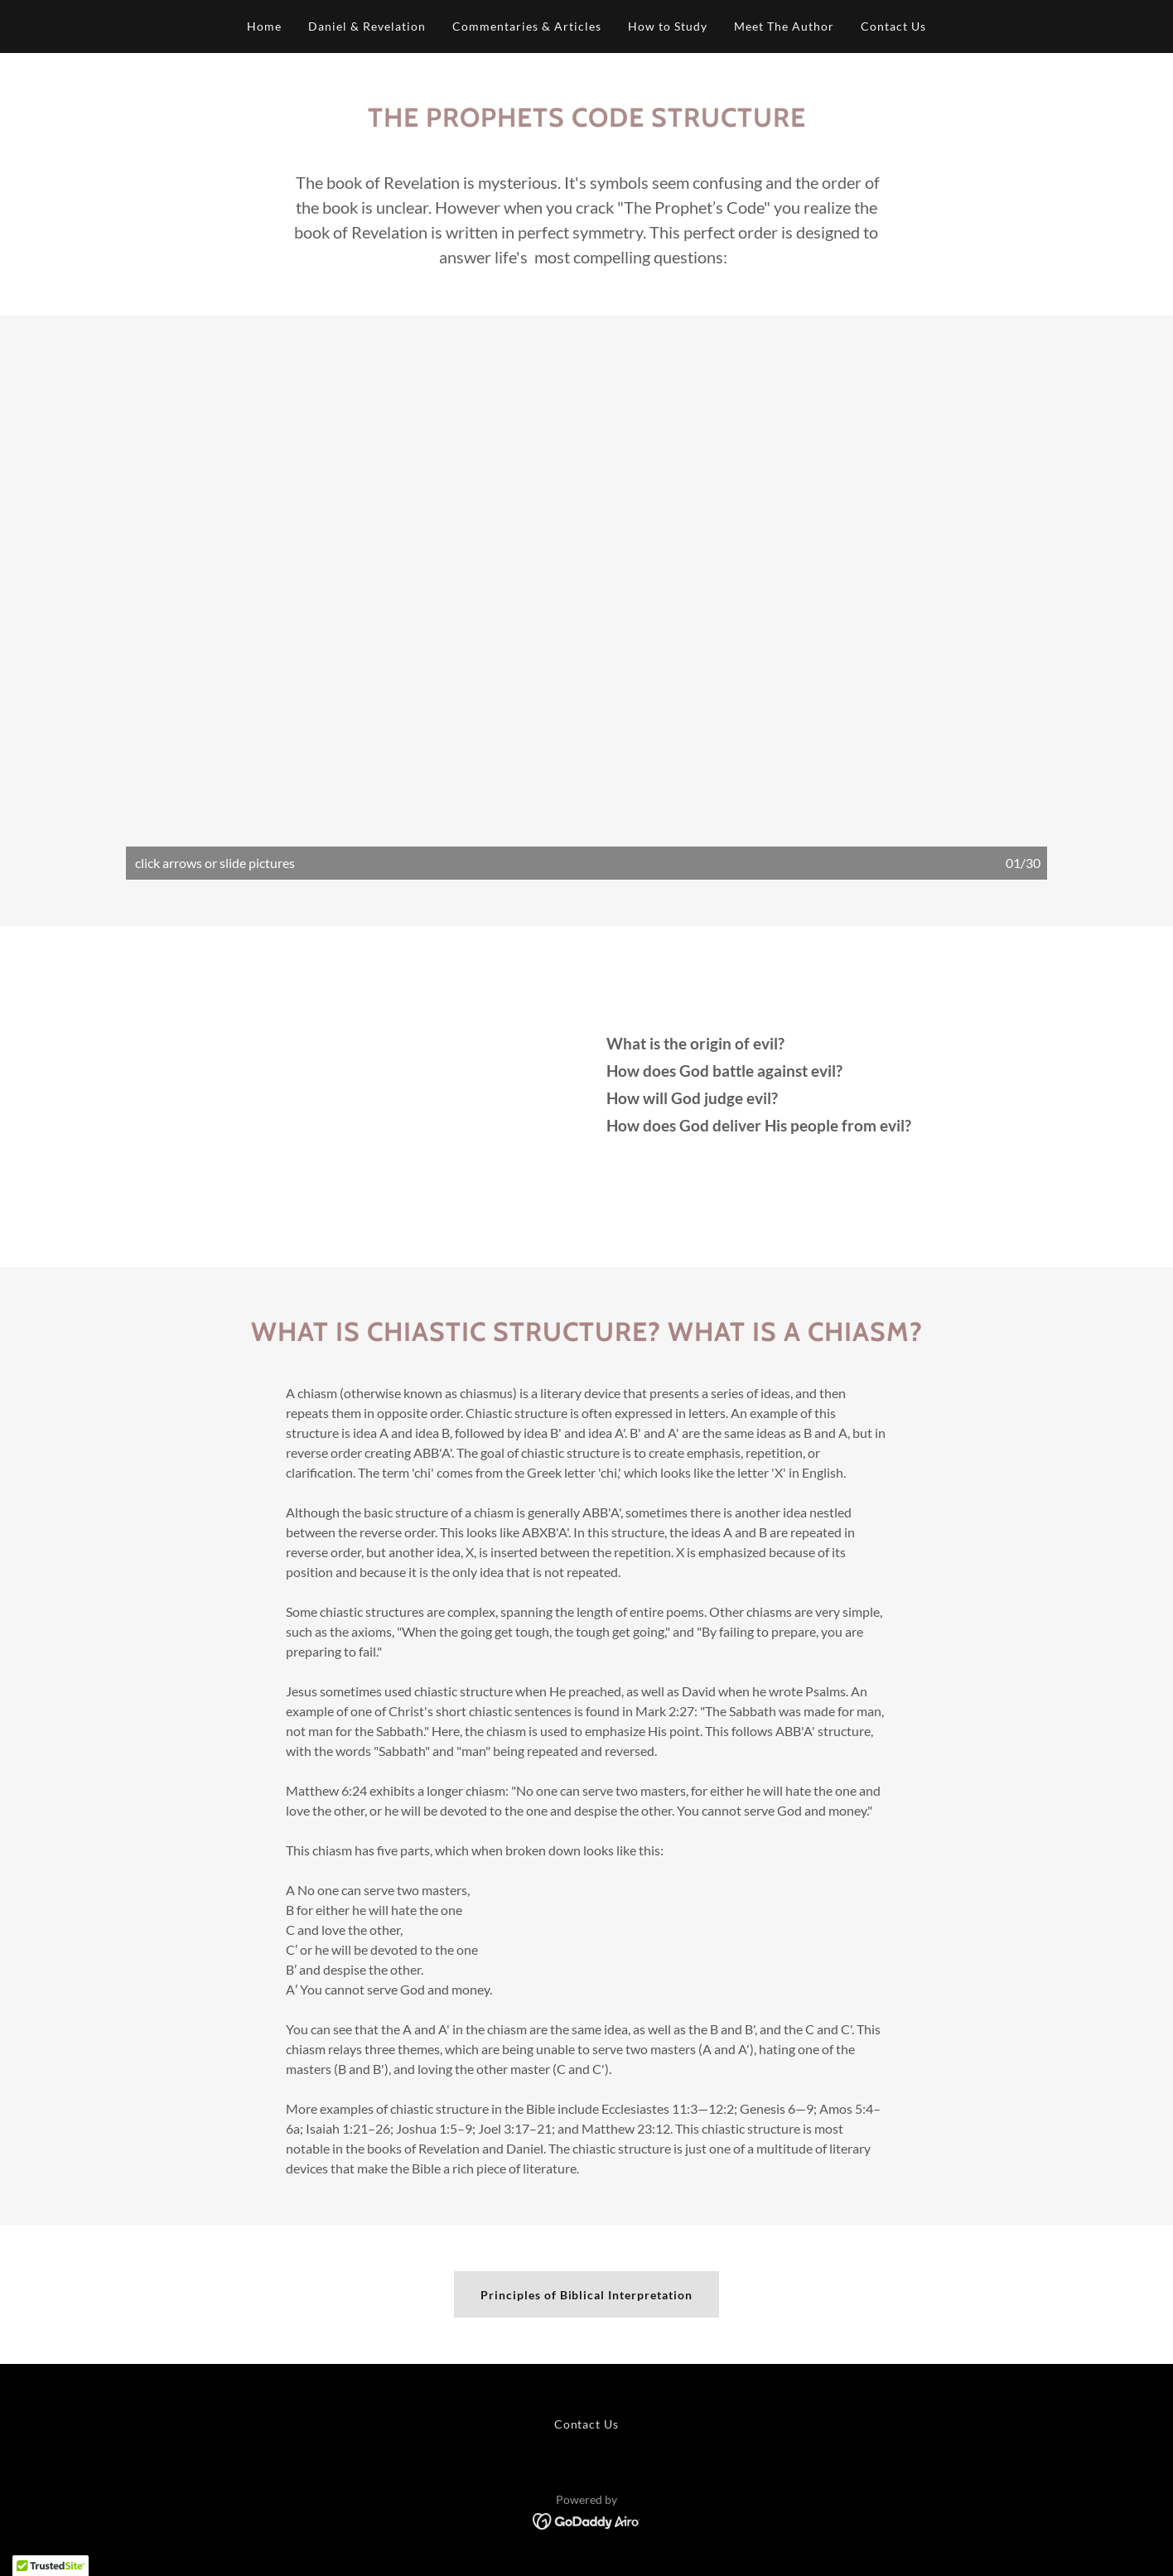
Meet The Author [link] (784, 26)
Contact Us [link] (893, 26)
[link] (587, 2519)
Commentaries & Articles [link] (526, 26)
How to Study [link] (667, 26)
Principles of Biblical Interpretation (586, 2295)
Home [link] (264, 26)
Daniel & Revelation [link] (367, 26)
